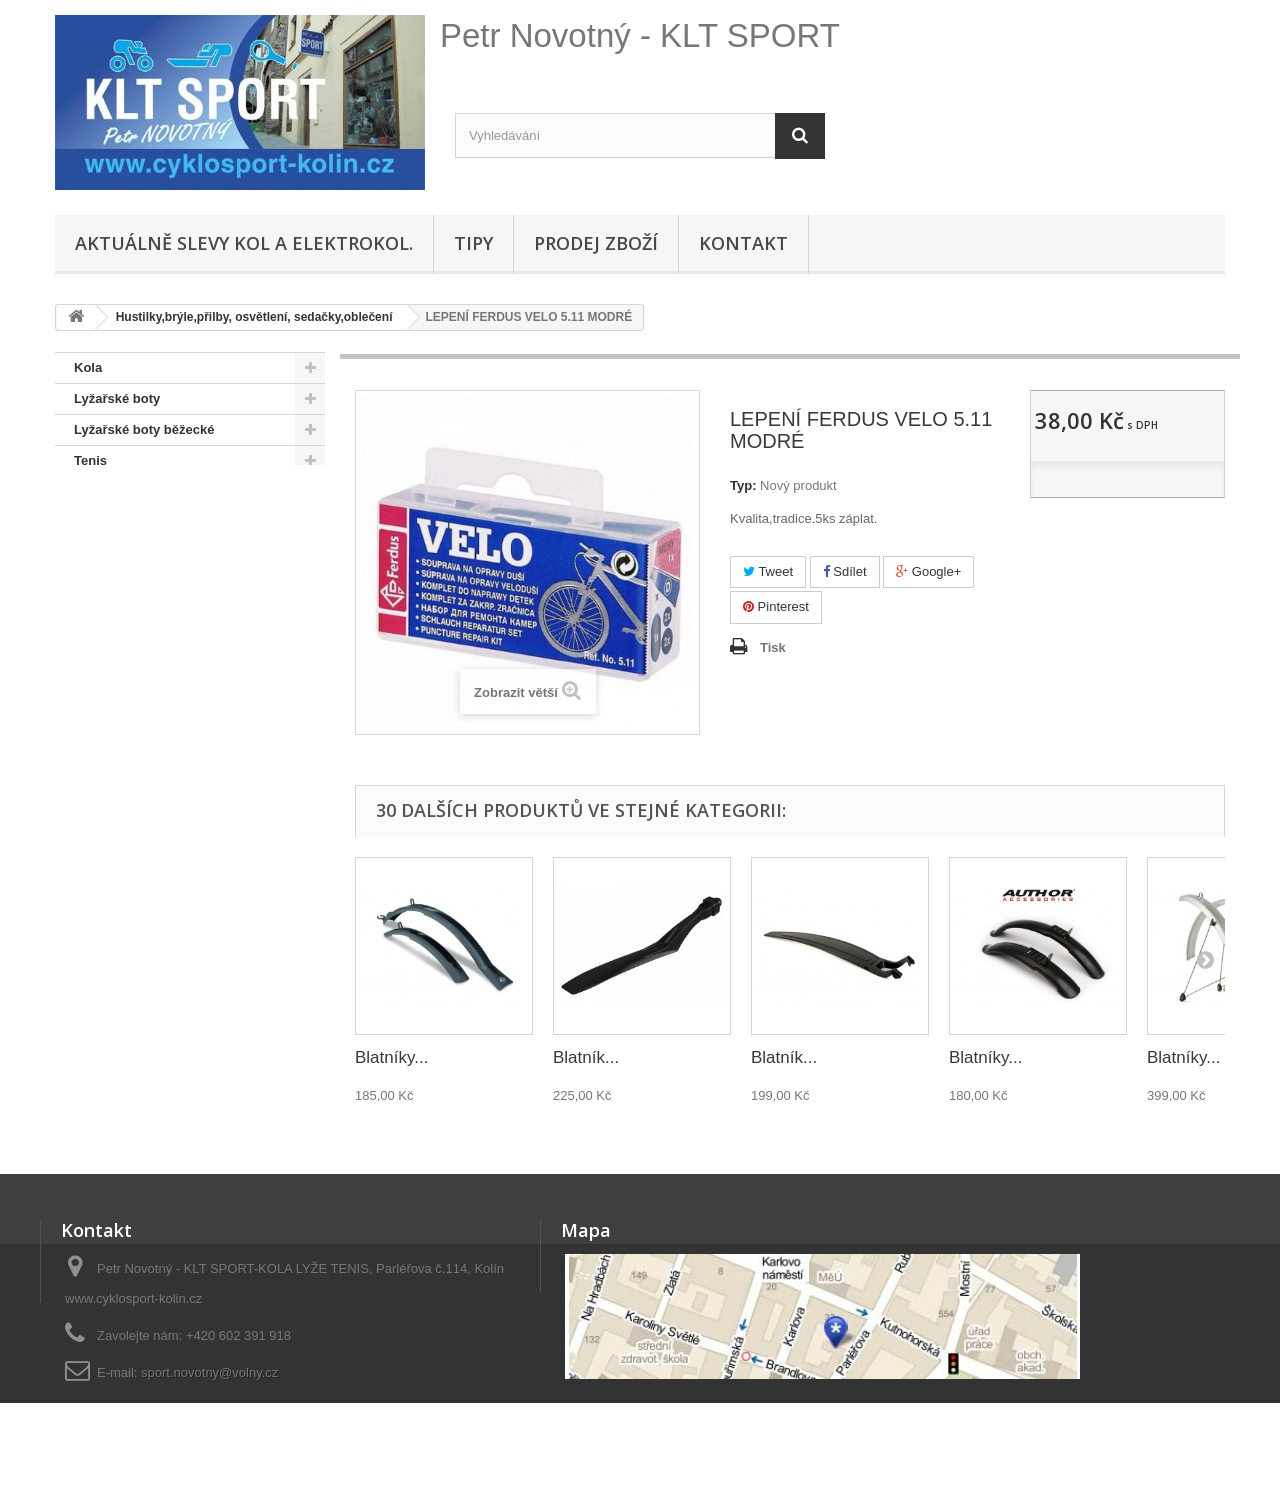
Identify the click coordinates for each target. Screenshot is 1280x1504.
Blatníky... (391, 1057)
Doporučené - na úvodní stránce (173, 615)
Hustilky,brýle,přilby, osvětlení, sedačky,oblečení (169, 723)
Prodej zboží (596, 243)
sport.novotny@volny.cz (209, 1372)
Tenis (90, 460)
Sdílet (845, 571)
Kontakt (743, 243)
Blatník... (586, 1057)
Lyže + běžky (113, 677)
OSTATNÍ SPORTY (130, 522)
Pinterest (776, 606)
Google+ (928, 571)
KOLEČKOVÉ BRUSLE (143, 491)
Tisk (773, 647)
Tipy (473, 243)
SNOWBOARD (118, 553)
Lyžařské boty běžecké (144, 429)
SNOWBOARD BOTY (138, 584)
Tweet (768, 571)
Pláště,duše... (115, 646)
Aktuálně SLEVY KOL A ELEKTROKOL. (244, 243)
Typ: (743, 485)
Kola (88, 367)
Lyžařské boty (117, 398)
